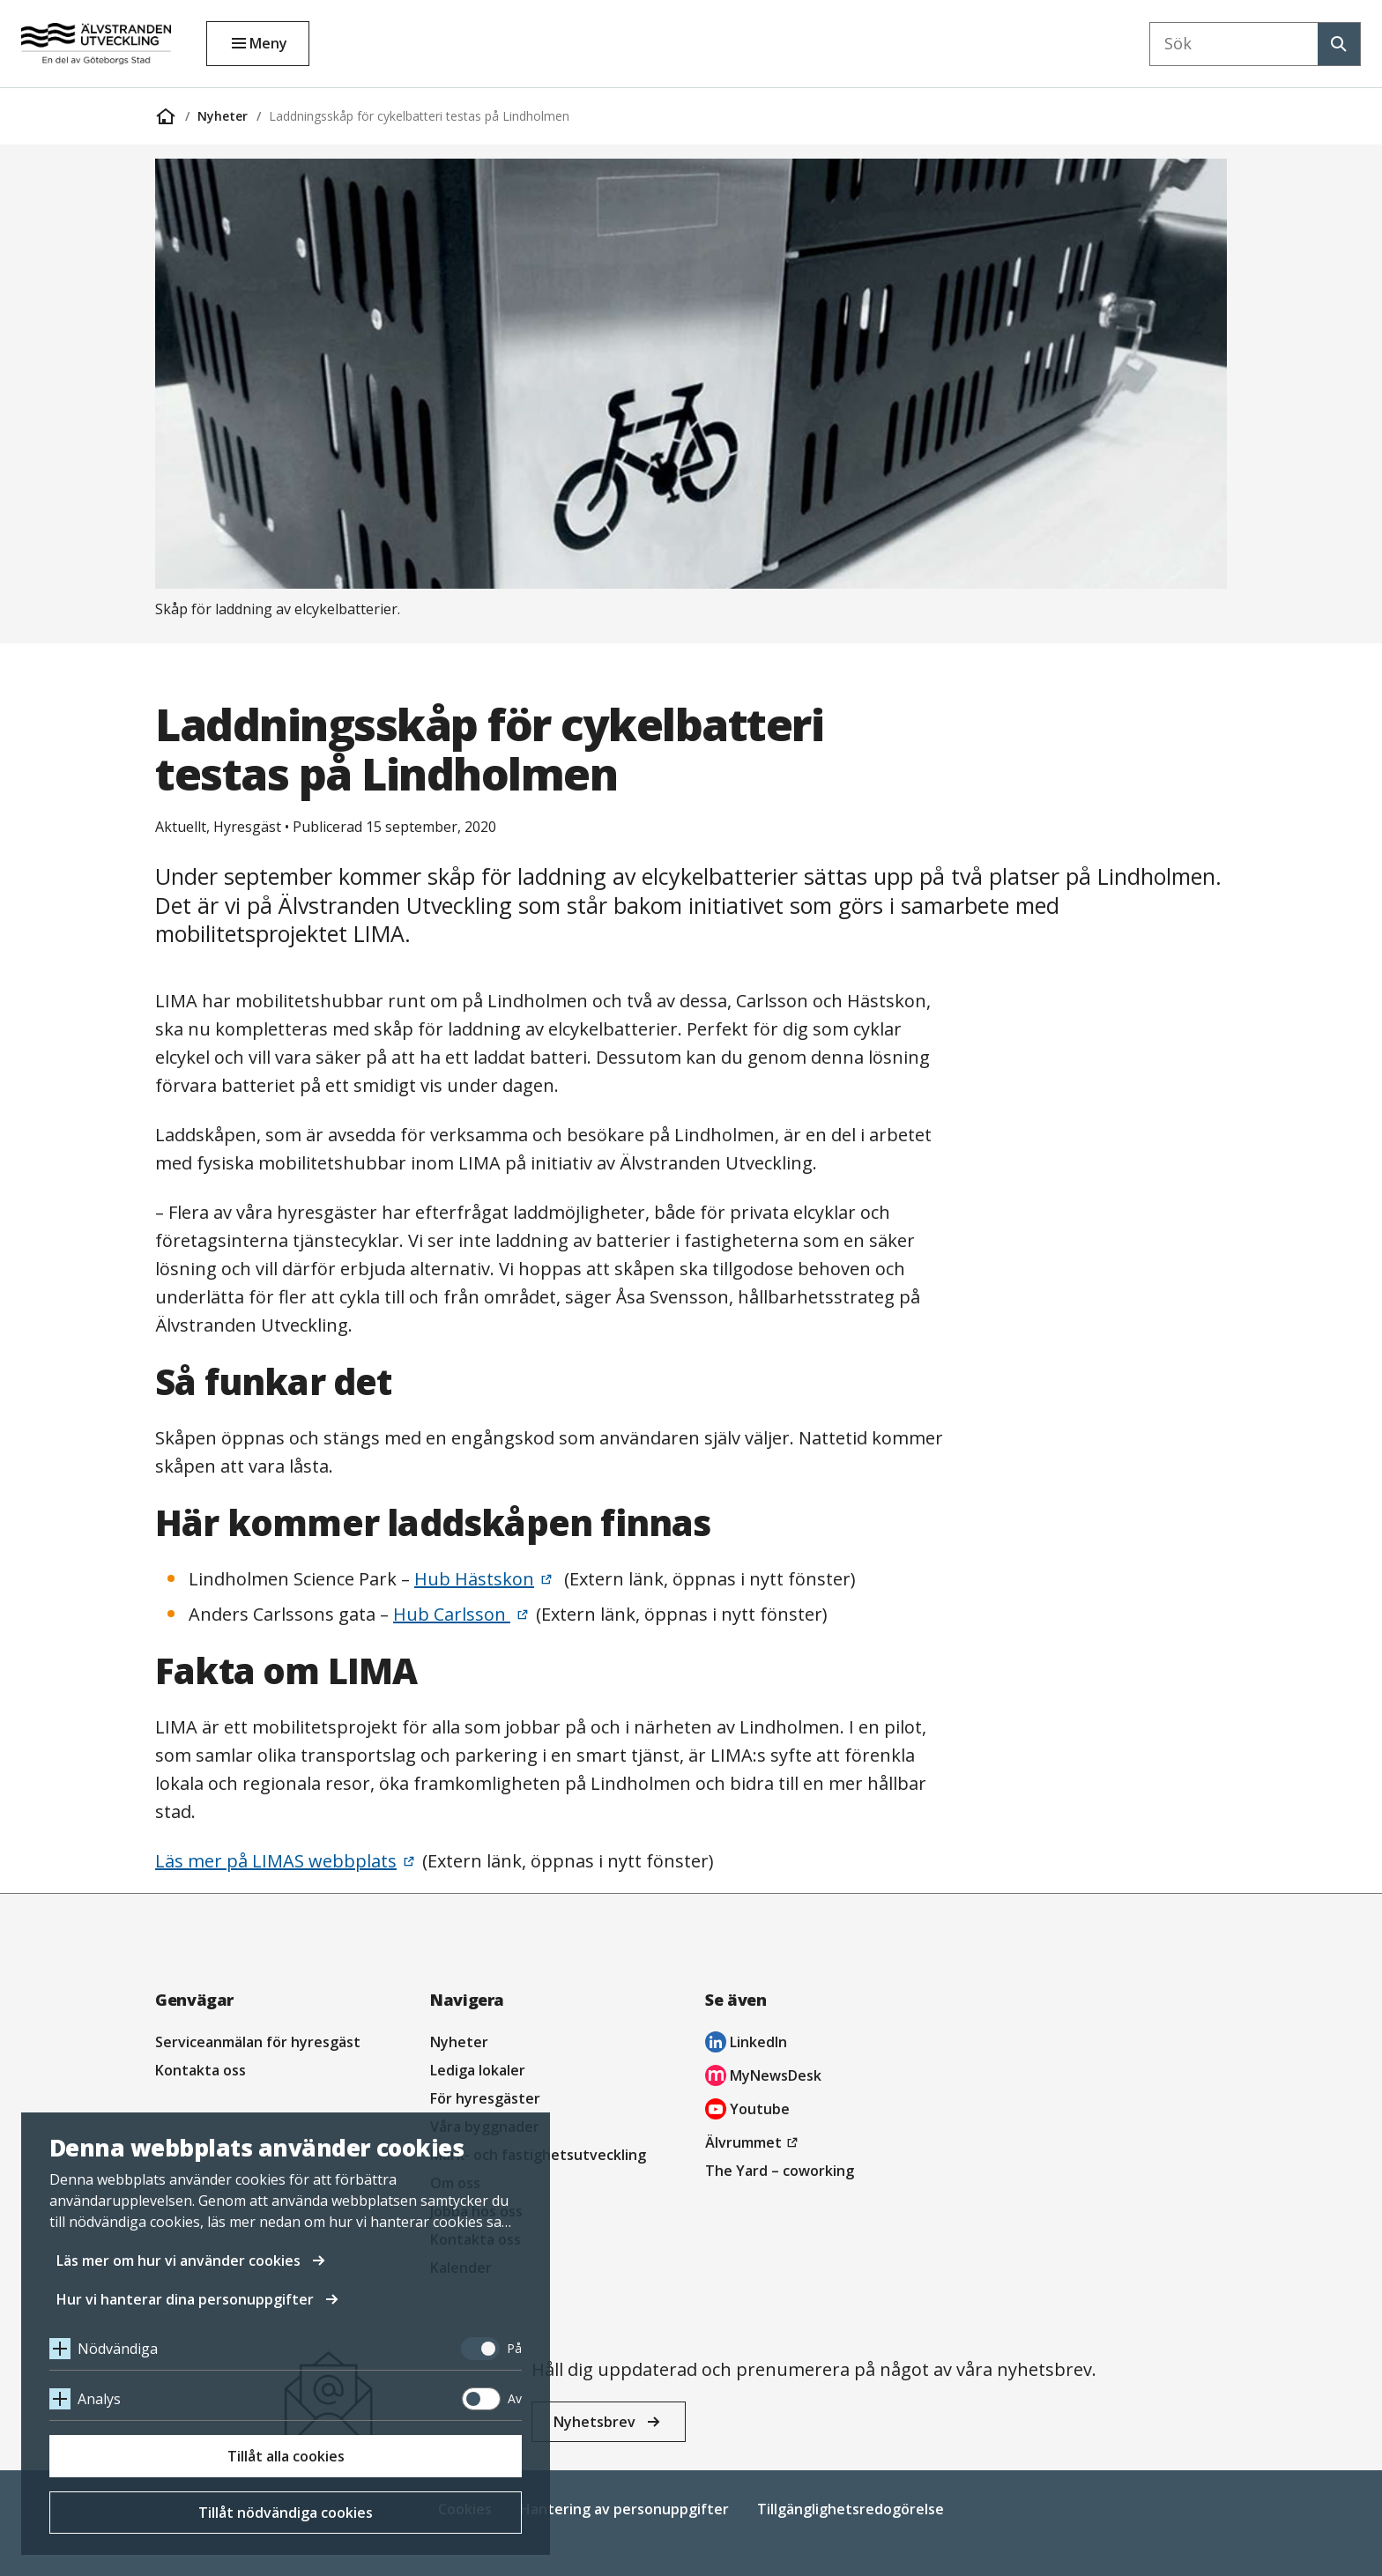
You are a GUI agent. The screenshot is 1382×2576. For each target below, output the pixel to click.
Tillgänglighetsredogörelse (850, 2509)
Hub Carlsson (451, 1614)
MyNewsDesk (763, 2078)
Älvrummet (754, 2142)
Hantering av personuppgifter (624, 2509)
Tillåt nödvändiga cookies (285, 2512)
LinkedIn (746, 2044)
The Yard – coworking (779, 2170)
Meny (268, 43)
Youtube (747, 2111)
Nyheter (222, 116)
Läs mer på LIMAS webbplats (276, 1861)
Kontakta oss (200, 2070)
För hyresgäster (485, 2098)
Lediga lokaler (477, 2070)
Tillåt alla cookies (286, 2456)
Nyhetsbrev (594, 2421)
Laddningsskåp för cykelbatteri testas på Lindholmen (419, 116)
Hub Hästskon (474, 1579)
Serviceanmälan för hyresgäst (257, 2042)
